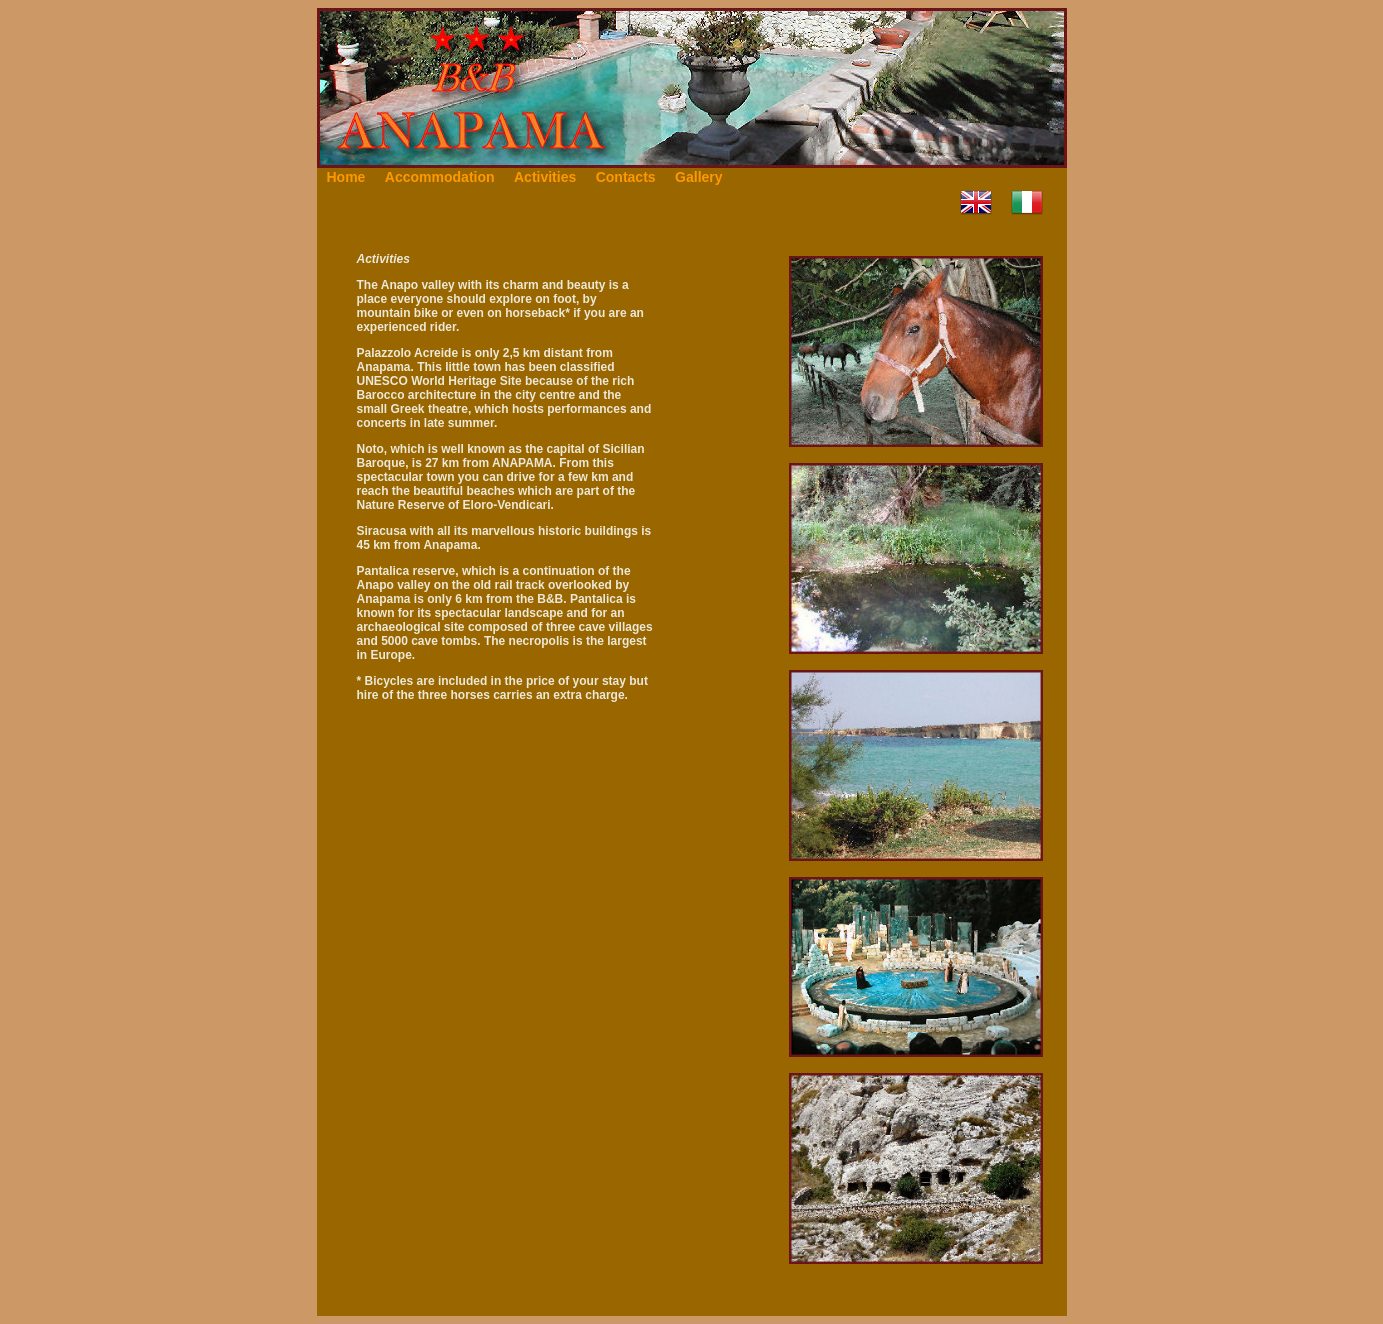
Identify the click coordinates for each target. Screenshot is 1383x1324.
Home (346, 177)
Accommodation (440, 177)
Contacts (626, 177)
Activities (545, 177)
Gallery (698, 177)
